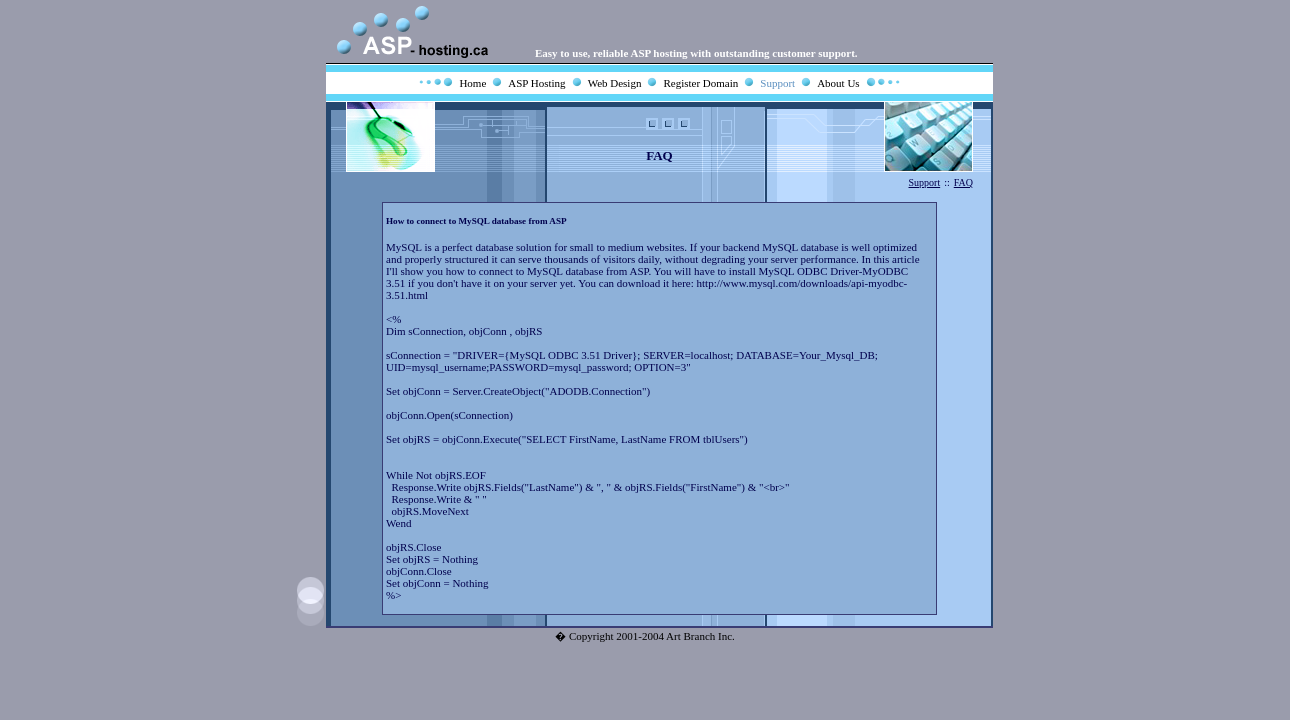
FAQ (963, 182)
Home (472, 83)
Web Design (615, 83)
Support (777, 83)
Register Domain (700, 83)
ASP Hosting (536, 83)
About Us (838, 83)
